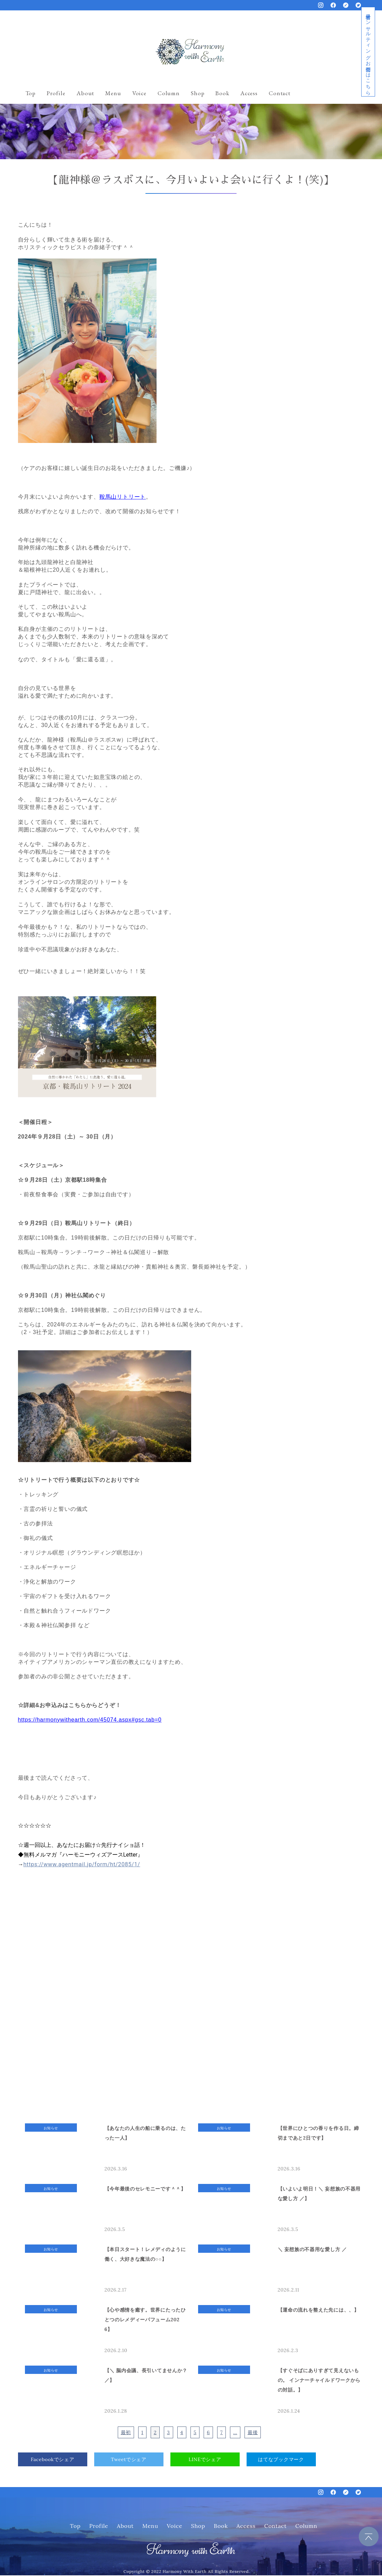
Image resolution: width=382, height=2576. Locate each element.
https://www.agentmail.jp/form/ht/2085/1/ (82, 1864)
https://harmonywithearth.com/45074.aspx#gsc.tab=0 (90, 1719)
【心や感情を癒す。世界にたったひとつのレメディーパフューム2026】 (145, 2319)
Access (249, 93)
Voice (139, 93)
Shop (197, 93)
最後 (253, 2432)
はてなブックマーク (281, 2459)
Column (169, 93)
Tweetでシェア (128, 2459)
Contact (280, 93)
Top (31, 93)
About (85, 93)
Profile (56, 93)
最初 (126, 2432)
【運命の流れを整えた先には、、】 (318, 2309)
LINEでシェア (205, 2459)
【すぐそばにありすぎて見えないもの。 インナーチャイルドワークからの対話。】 (319, 2380)
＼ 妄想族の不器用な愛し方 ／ (312, 2249)
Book (222, 93)
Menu (113, 93)
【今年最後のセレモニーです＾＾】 (145, 2188)
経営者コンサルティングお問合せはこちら (368, 52)
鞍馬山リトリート (122, 496)
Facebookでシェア (52, 2459)
